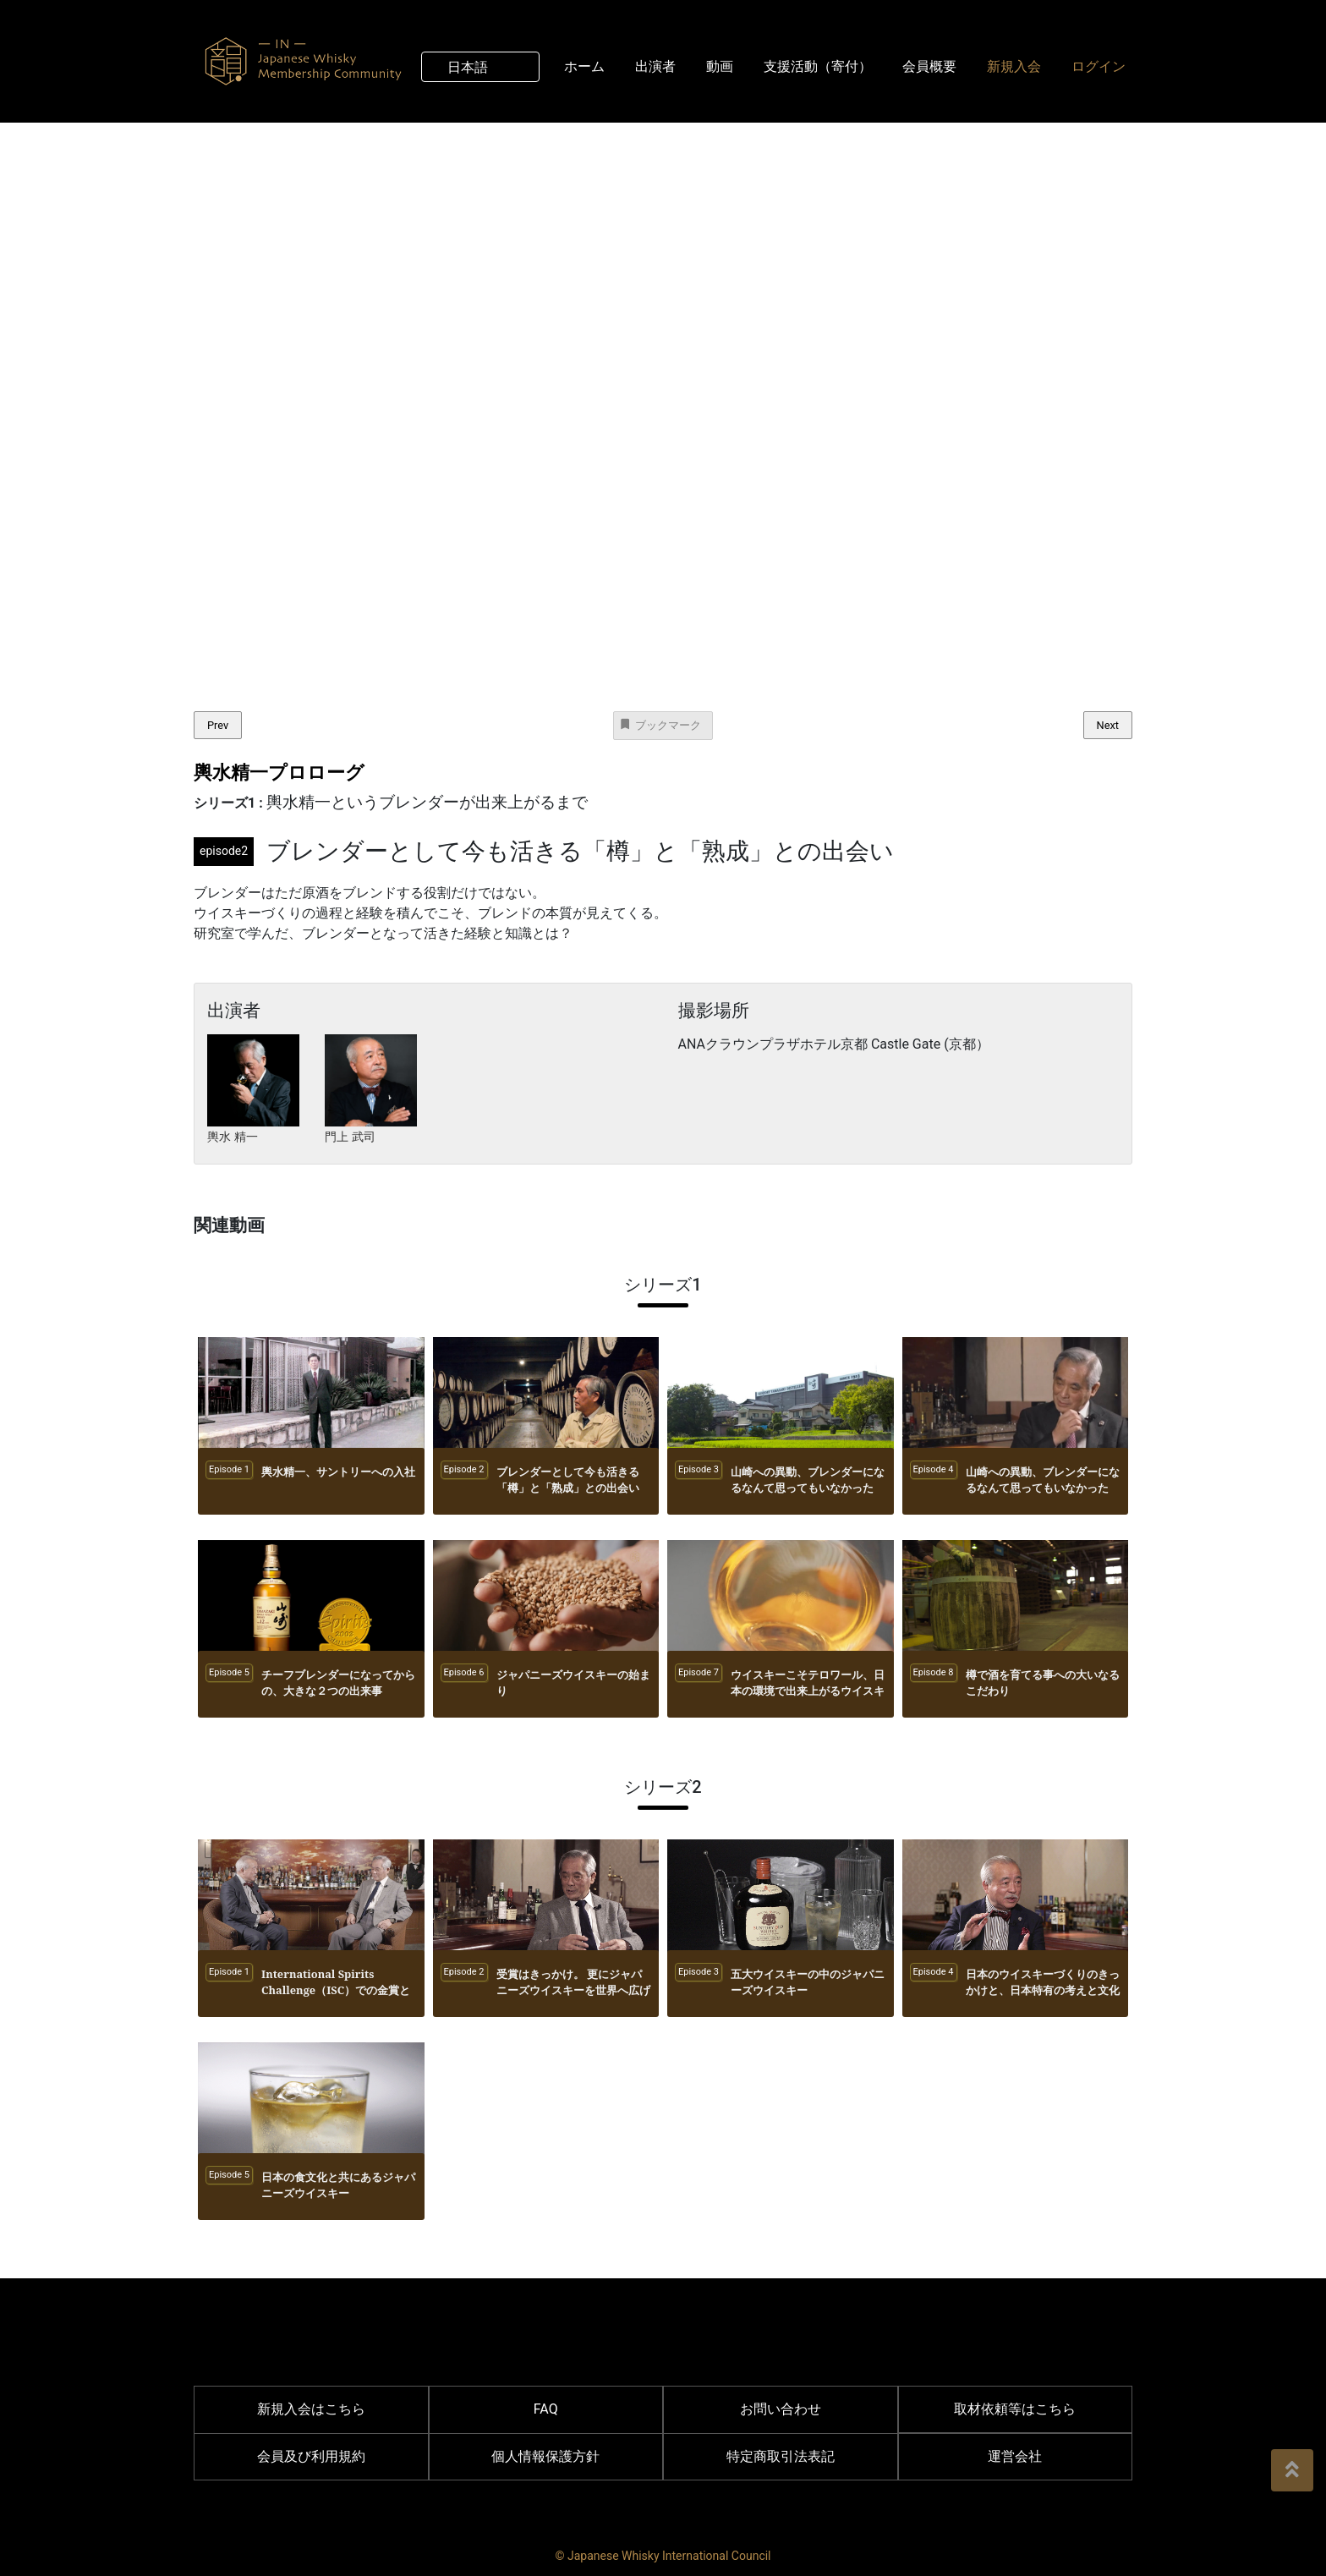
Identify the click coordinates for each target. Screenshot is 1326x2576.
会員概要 (929, 65)
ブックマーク (660, 724)
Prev (217, 725)
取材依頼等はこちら (1015, 2409)
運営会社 (1015, 2456)
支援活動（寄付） (818, 65)
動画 (719, 65)
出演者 (655, 65)
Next (1108, 725)
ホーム (584, 65)
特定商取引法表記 (780, 2456)
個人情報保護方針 (545, 2456)
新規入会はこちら (311, 2409)
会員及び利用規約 (311, 2456)
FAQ (546, 2409)
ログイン (1098, 65)
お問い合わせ (780, 2409)
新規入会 (1014, 65)
